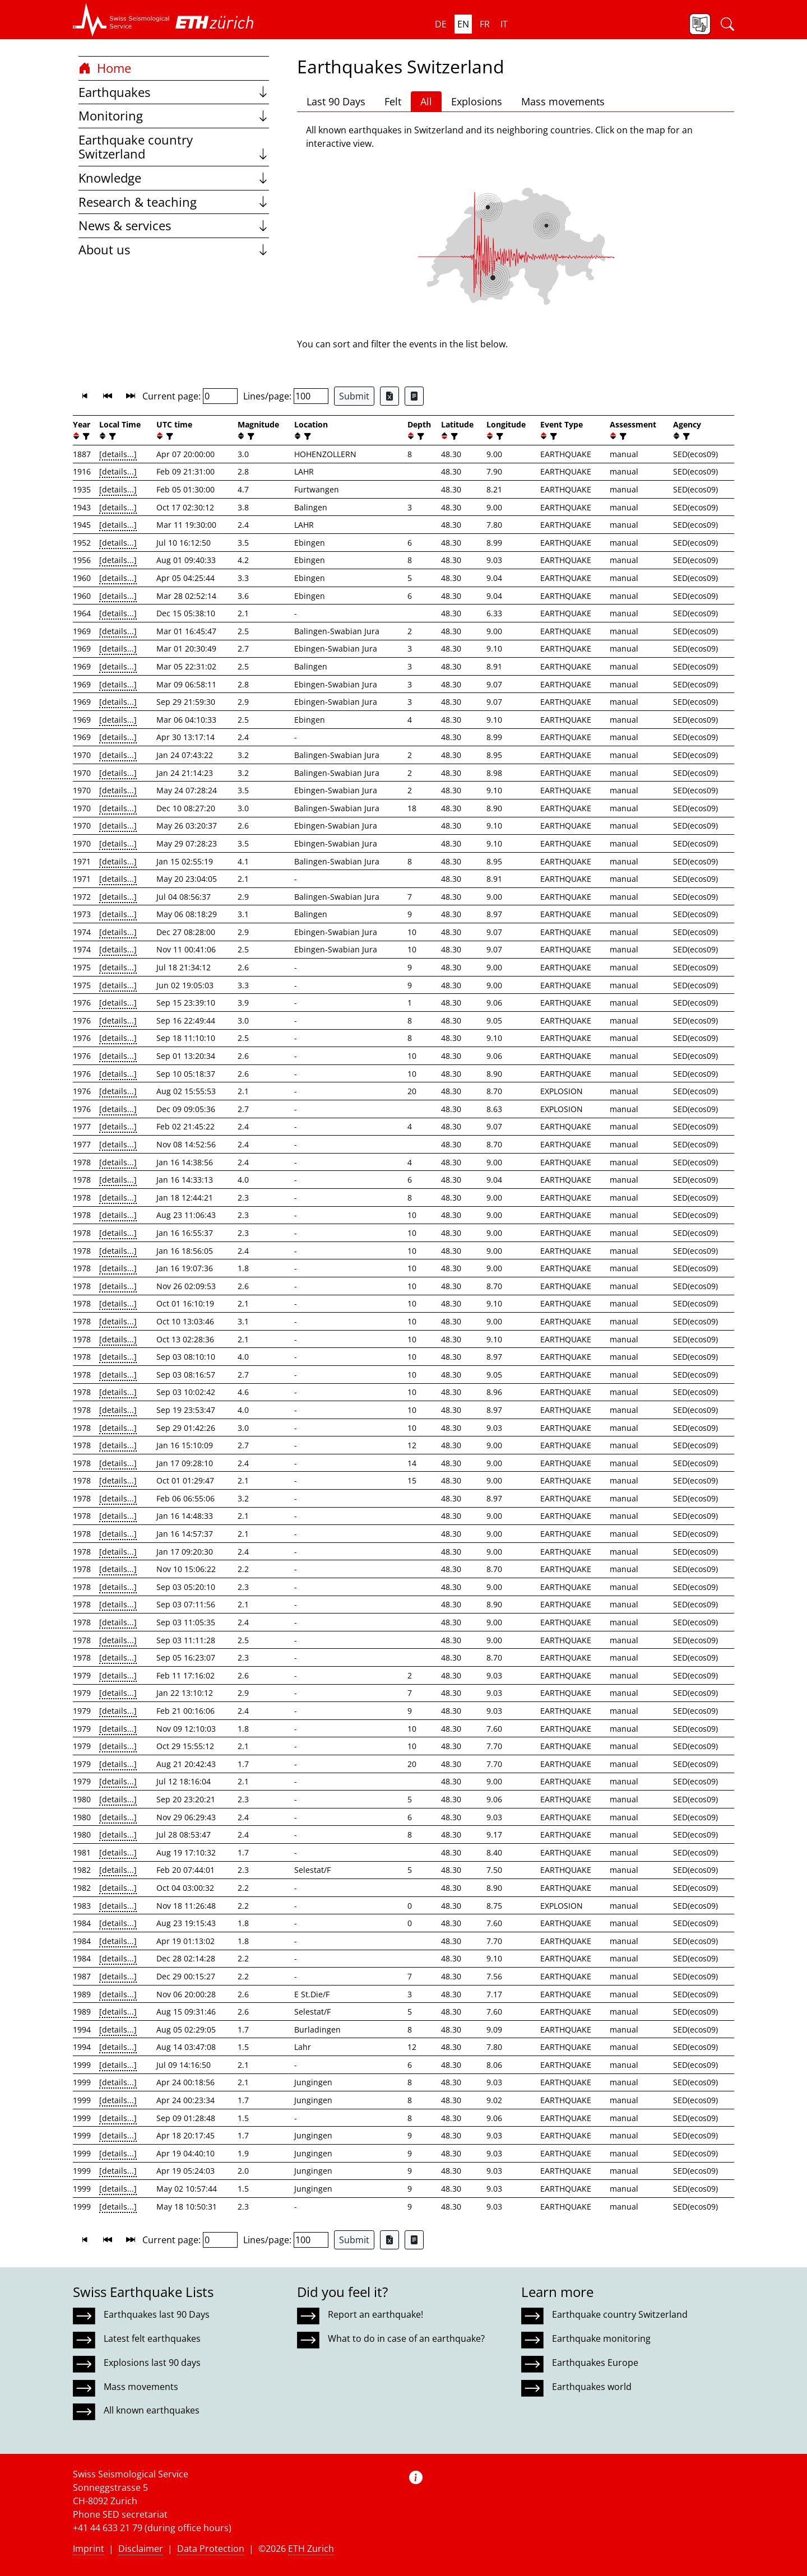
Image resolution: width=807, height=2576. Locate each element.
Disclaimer (140, 2548)
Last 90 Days (336, 101)
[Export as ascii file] (414, 396)
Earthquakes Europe (595, 2362)
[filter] (85, 436)
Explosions (476, 101)
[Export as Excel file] (389, 396)
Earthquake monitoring (601, 2338)
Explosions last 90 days (152, 2362)
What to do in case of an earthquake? (406, 2338)
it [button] (504, 24)
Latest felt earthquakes (152, 2338)
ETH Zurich (311, 2548)
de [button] (441, 24)
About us (173, 249)
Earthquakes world (592, 2386)
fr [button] (485, 24)
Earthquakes (173, 92)
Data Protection (210, 2548)
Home (104, 68)
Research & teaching (173, 202)
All (426, 101)
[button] (121, 19)
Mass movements (563, 101)
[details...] (118, 454)
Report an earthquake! (375, 2314)
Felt (392, 101)
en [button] (463, 24)
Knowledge (173, 178)
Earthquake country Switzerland (173, 147)
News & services (173, 225)
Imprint (88, 2548)
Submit (354, 396)
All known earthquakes (152, 2410)
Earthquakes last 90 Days (157, 2314)
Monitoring (173, 115)
